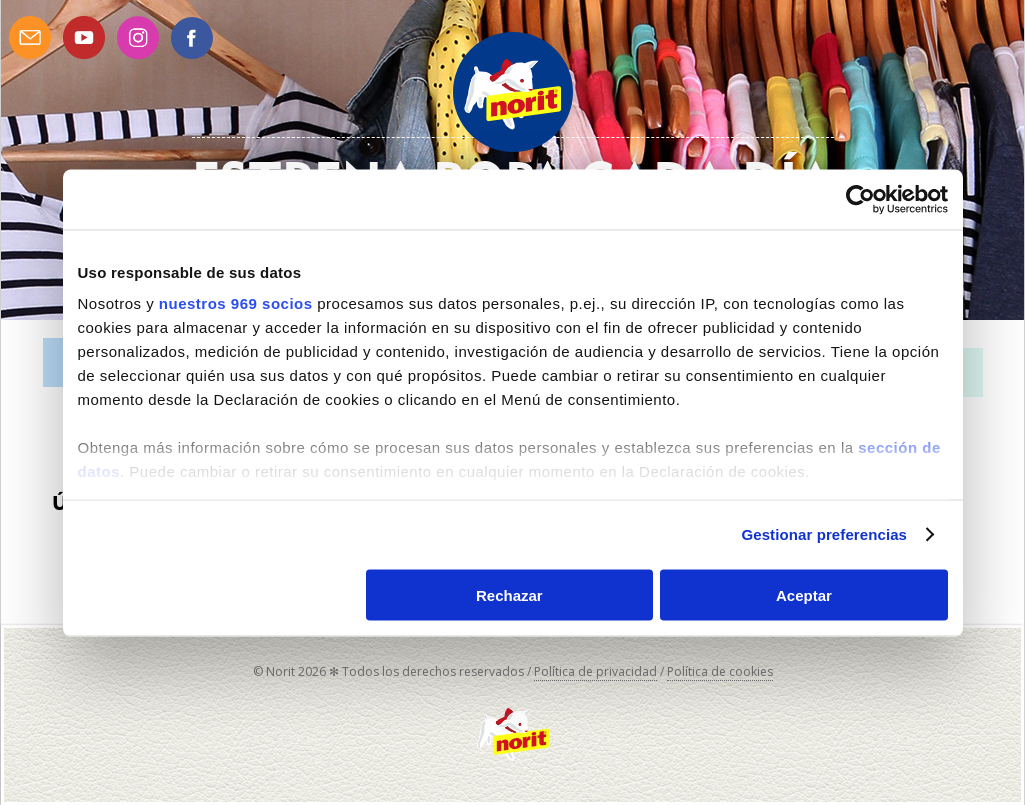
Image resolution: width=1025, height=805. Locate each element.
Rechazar (509, 594)
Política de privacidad (595, 671)
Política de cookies (720, 671)
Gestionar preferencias (824, 534)
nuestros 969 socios (236, 303)
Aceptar (804, 594)
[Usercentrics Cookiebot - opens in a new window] (860, 199)
